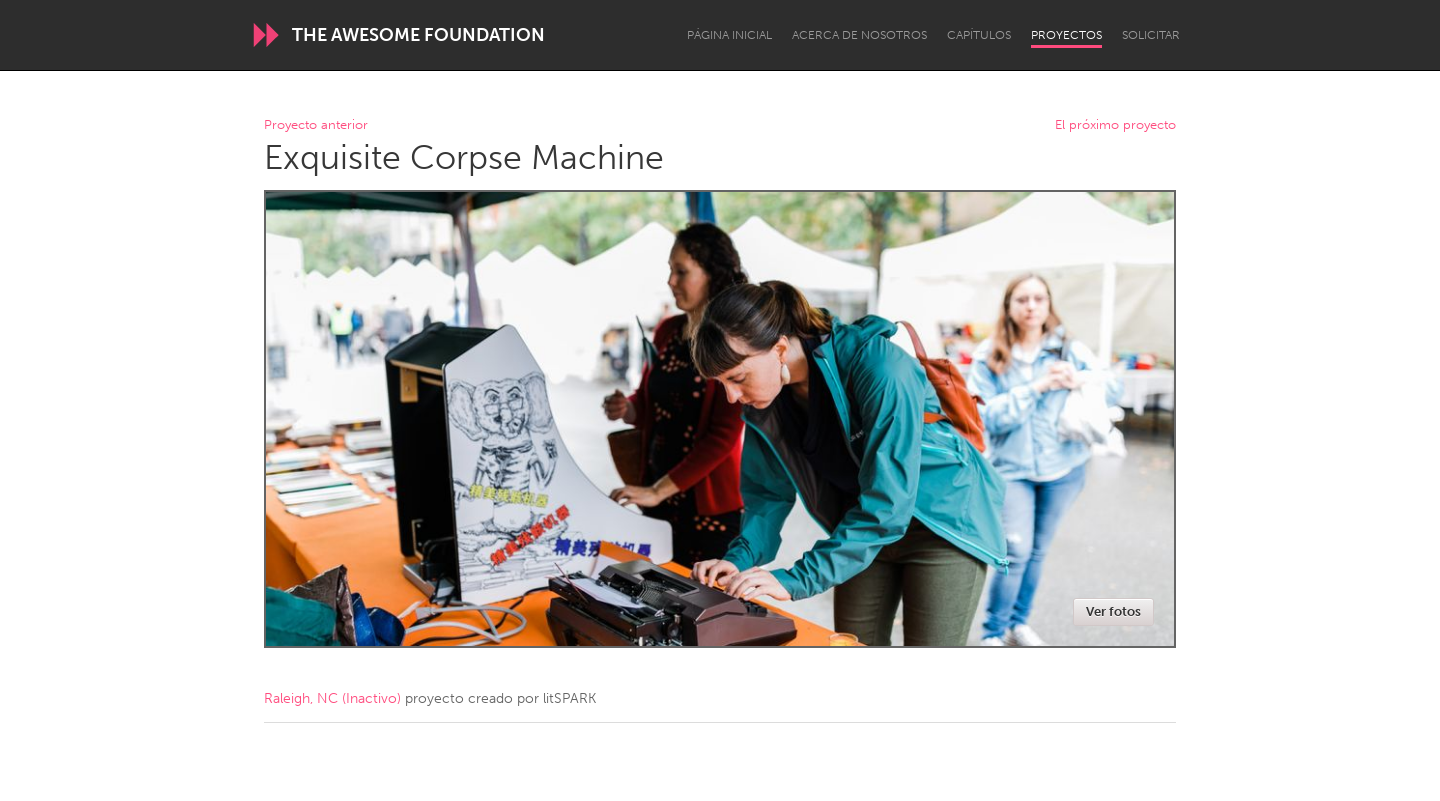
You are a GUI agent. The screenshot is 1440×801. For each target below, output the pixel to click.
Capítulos (979, 35)
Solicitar (1151, 35)
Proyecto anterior (316, 125)
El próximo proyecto (1115, 125)
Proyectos (1066, 35)
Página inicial (729, 35)
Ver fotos (1113, 611)
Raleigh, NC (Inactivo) (332, 698)
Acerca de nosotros (859, 35)
